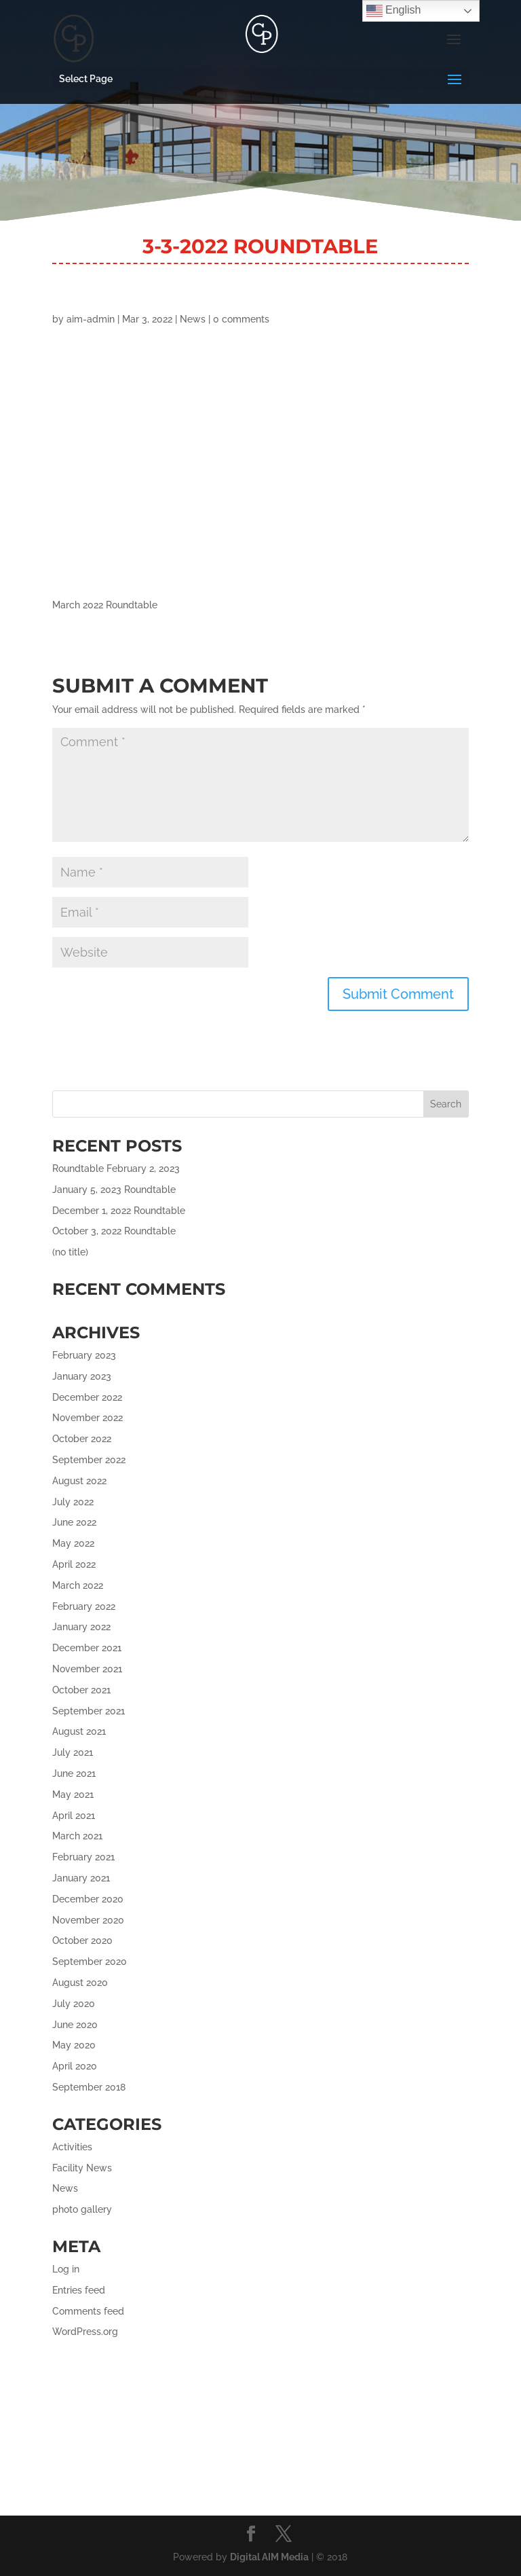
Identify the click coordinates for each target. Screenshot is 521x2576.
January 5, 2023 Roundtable (114, 1189)
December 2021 (86, 1647)
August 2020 (80, 1982)
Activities (72, 2146)
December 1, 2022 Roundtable (118, 1210)
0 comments (241, 319)
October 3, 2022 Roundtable (114, 1231)
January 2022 (81, 1626)
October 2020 (82, 1940)
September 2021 (88, 1711)
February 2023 (84, 1355)
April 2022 (74, 1564)
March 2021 (77, 1835)
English (393, 11)
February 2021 (83, 1857)
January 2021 (81, 1878)
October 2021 (81, 1690)
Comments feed (88, 2311)
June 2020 (75, 2024)
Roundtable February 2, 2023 (116, 1168)
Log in (65, 2269)
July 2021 (72, 1752)
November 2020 (88, 1920)
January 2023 (81, 1376)
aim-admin (90, 319)
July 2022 (73, 1501)
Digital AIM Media (269, 2557)
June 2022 (74, 1522)
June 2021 (74, 1773)
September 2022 (89, 1459)
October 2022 (81, 1438)
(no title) (70, 1252)
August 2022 (79, 1480)
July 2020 (73, 2003)
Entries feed (78, 2290)
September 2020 (89, 1961)
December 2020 (87, 1899)
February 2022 (83, 1606)
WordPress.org (85, 2331)
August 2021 (79, 1731)
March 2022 (77, 1585)
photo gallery (82, 2209)
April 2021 (73, 1815)
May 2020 (74, 2045)
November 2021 (87, 1668)
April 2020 (74, 2066)
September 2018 (89, 2087)
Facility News (82, 2168)
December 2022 (87, 1397)
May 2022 (73, 1543)
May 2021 (73, 1794)
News (193, 319)
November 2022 (87, 1417)
